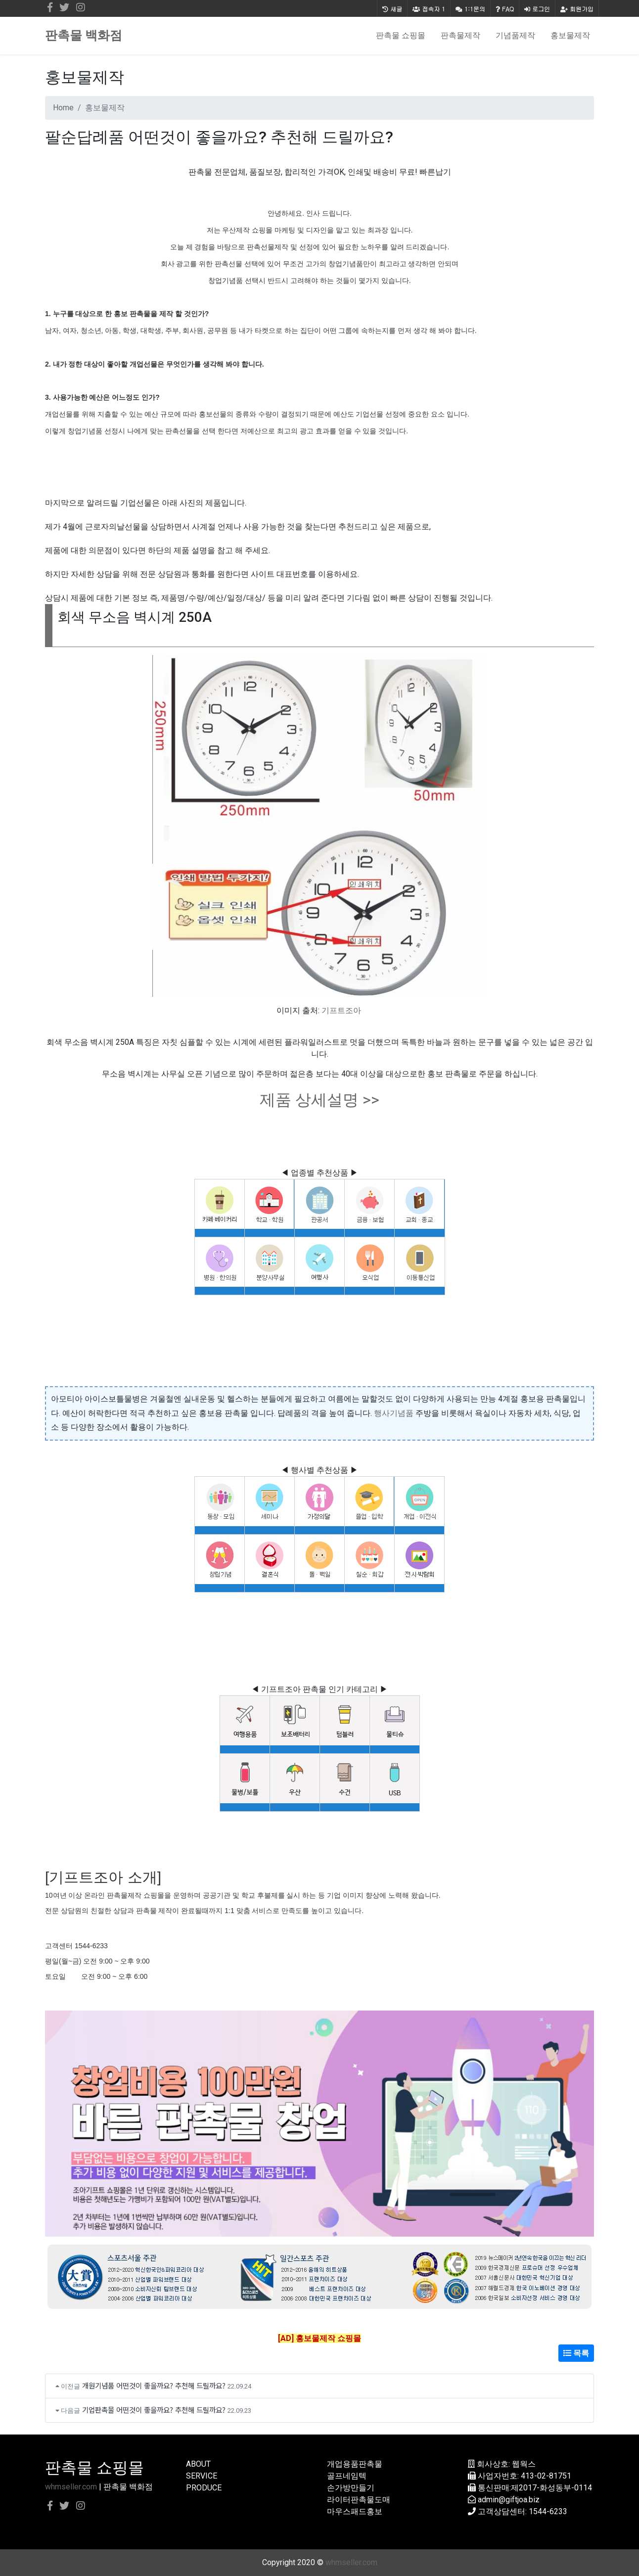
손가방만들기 (350, 2487)
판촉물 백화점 (83, 35)
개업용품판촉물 (354, 2464)
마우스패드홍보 (354, 2511)
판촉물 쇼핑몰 (400, 35)
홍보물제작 (570, 35)
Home (63, 107)
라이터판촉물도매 (358, 2499)
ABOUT (198, 2464)
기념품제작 (515, 35)
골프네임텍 (346, 2476)
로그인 (537, 8)
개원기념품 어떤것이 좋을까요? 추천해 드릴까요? (154, 2385)
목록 (576, 2353)
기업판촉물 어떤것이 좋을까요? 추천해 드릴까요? (154, 2409)
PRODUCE (204, 2487)
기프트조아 (341, 1010)
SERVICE (201, 2476)
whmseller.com (71, 2486)
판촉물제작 (460, 35)
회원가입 (576, 8)
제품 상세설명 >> (319, 1099)
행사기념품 (393, 1413)
